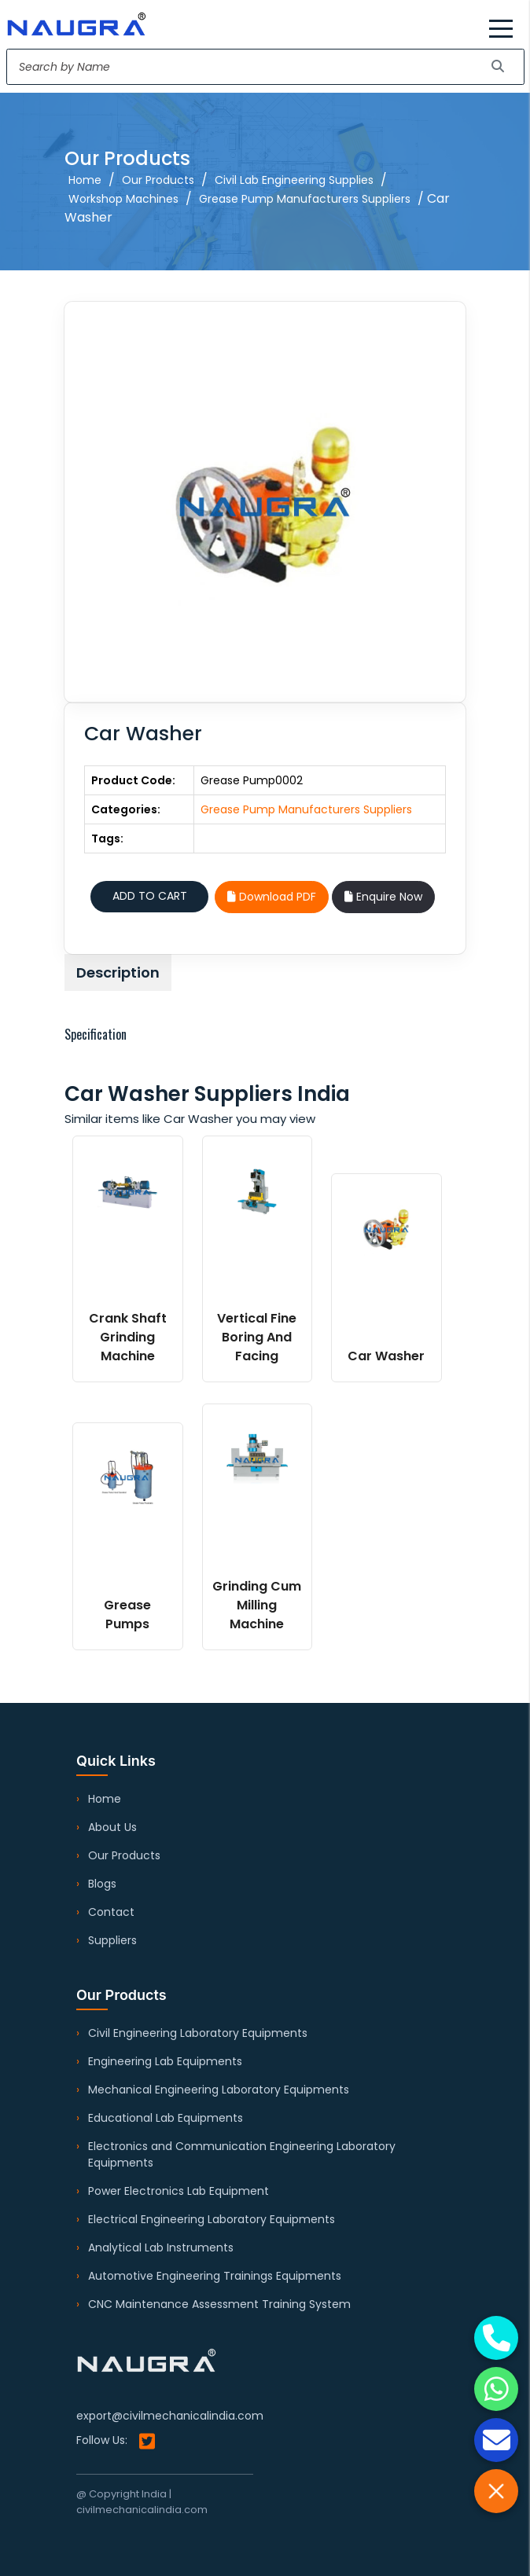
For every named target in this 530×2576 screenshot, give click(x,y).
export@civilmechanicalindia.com (169, 2416)
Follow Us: (115, 2441)
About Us (112, 1827)
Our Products (158, 180)
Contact (111, 1912)
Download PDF (271, 897)
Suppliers (112, 1940)
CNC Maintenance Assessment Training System (219, 2304)
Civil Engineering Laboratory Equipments (197, 2033)
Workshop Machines (123, 199)
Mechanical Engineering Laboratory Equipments (218, 2089)
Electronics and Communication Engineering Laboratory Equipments (242, 2154)
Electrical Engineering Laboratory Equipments (211, 2219)
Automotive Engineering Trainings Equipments (214, 2276)
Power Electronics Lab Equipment (178, 2191)
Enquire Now (383, 897)
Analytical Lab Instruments (161, 2247)
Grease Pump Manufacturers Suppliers (304, 199)
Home (84, 180)
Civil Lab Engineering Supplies (294, 180)
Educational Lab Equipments (165, 2118)
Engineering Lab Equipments (165, 2061)
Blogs (102, 1884)
